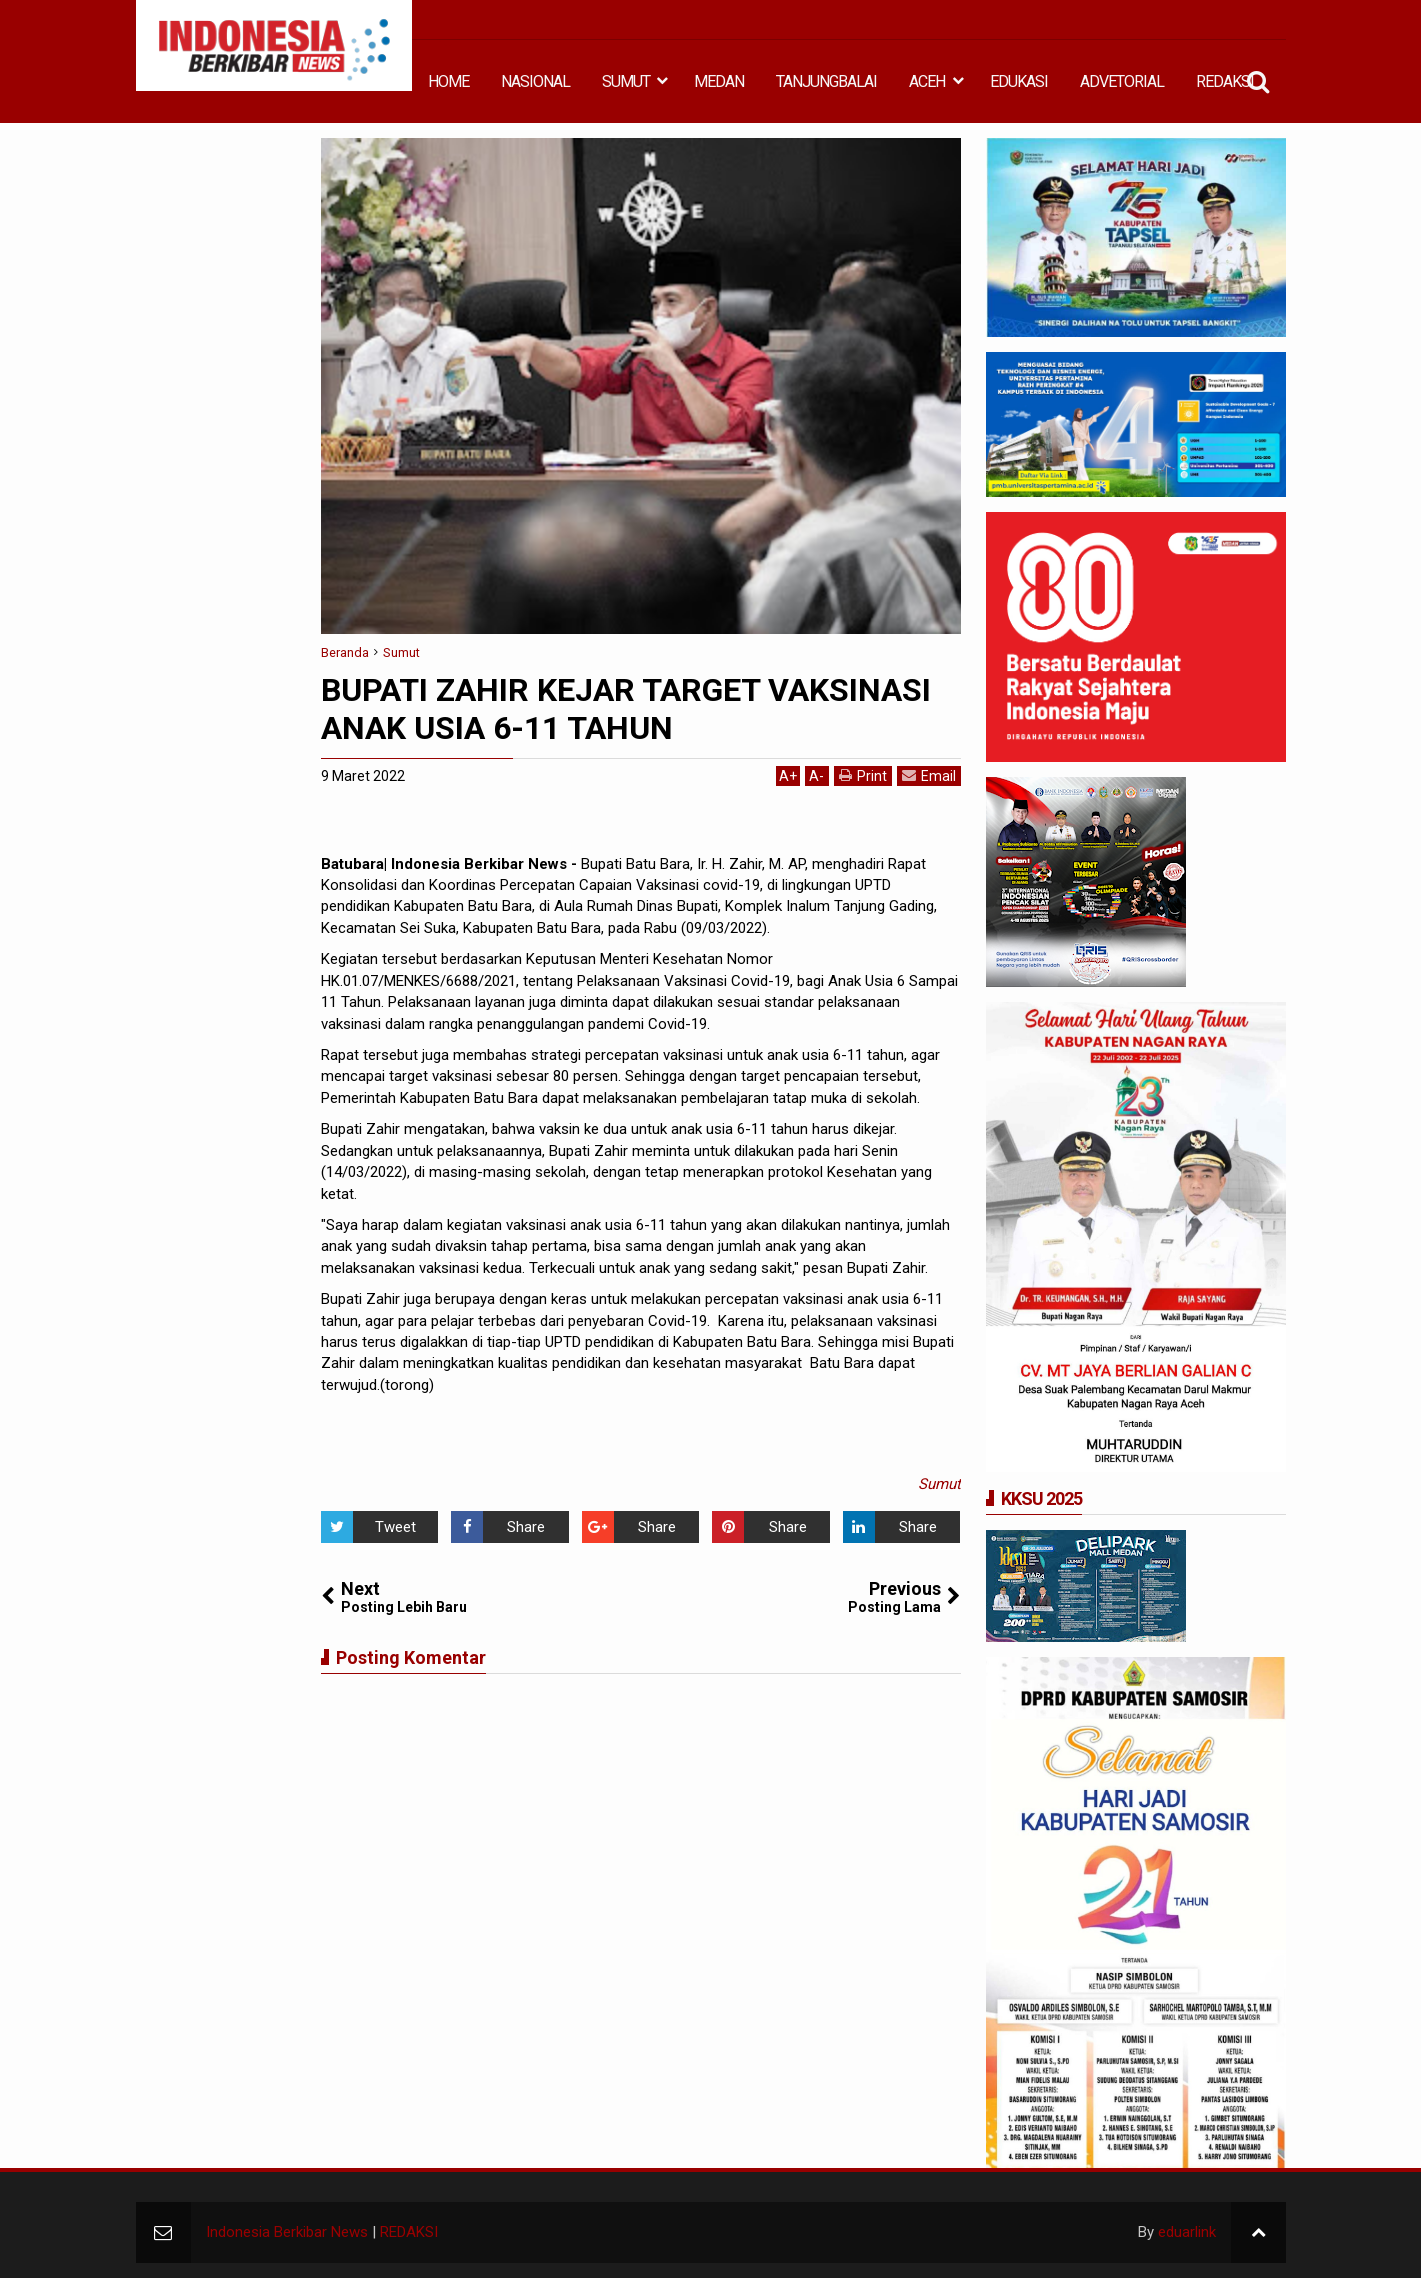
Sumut (939, 1484)
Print (863, 775)
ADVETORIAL (1122, 81)
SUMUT (626, 81)
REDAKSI (1225, 81)
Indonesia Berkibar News (287, 2232)
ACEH (927, 81)
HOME (448, 81)
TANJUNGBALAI (826, 81)
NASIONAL (535, 81)
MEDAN (719, 81)
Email (929, 775)
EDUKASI (1019, 81)
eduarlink (1187, 2232)
